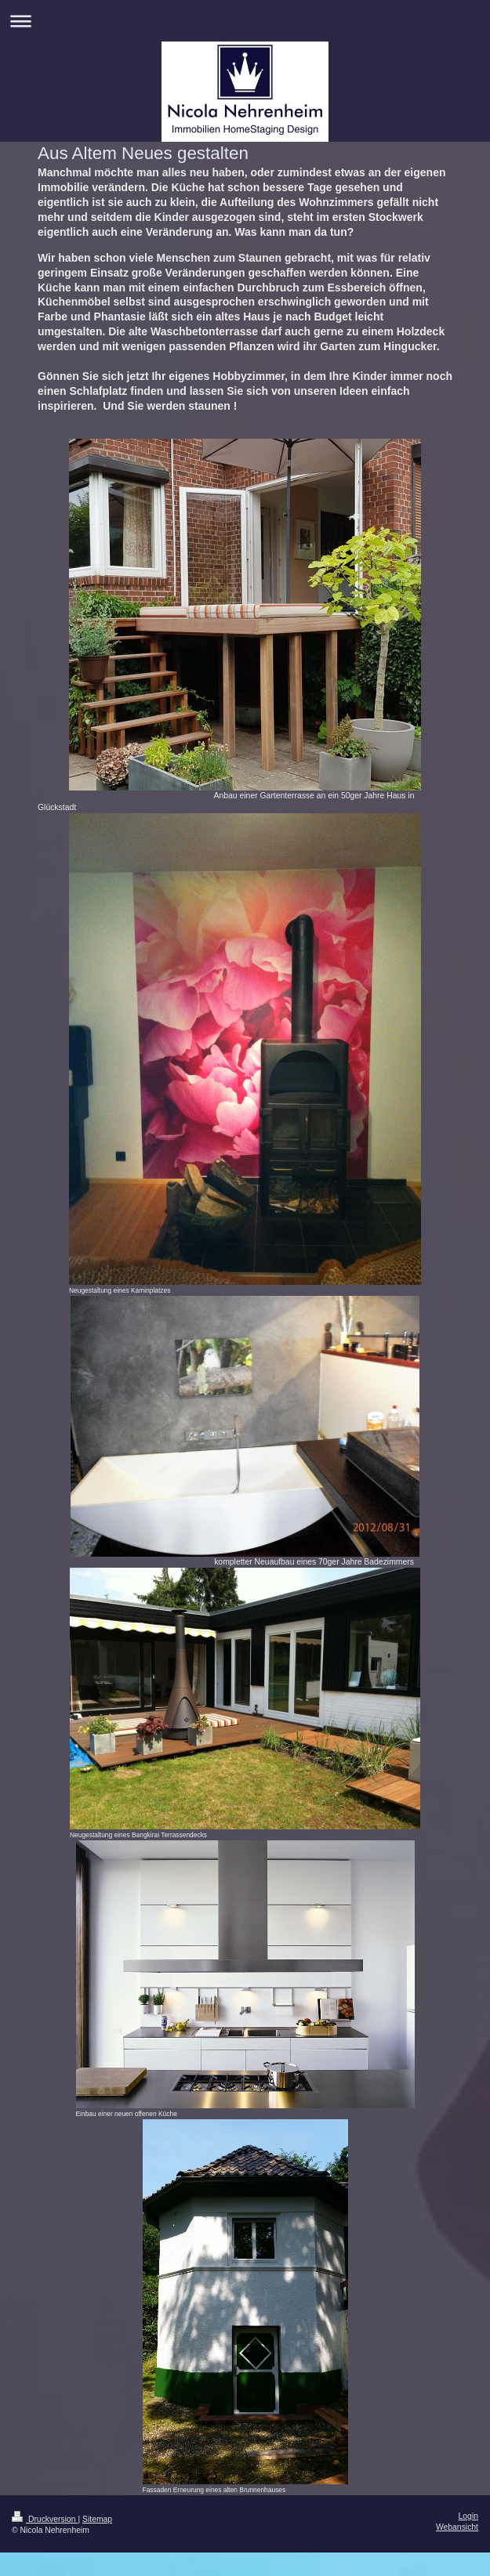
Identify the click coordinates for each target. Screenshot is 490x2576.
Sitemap (97, 2519)
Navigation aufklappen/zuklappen (245, 21)
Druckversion (45, 2519)
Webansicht (457, 2527)
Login (468, 2516)
